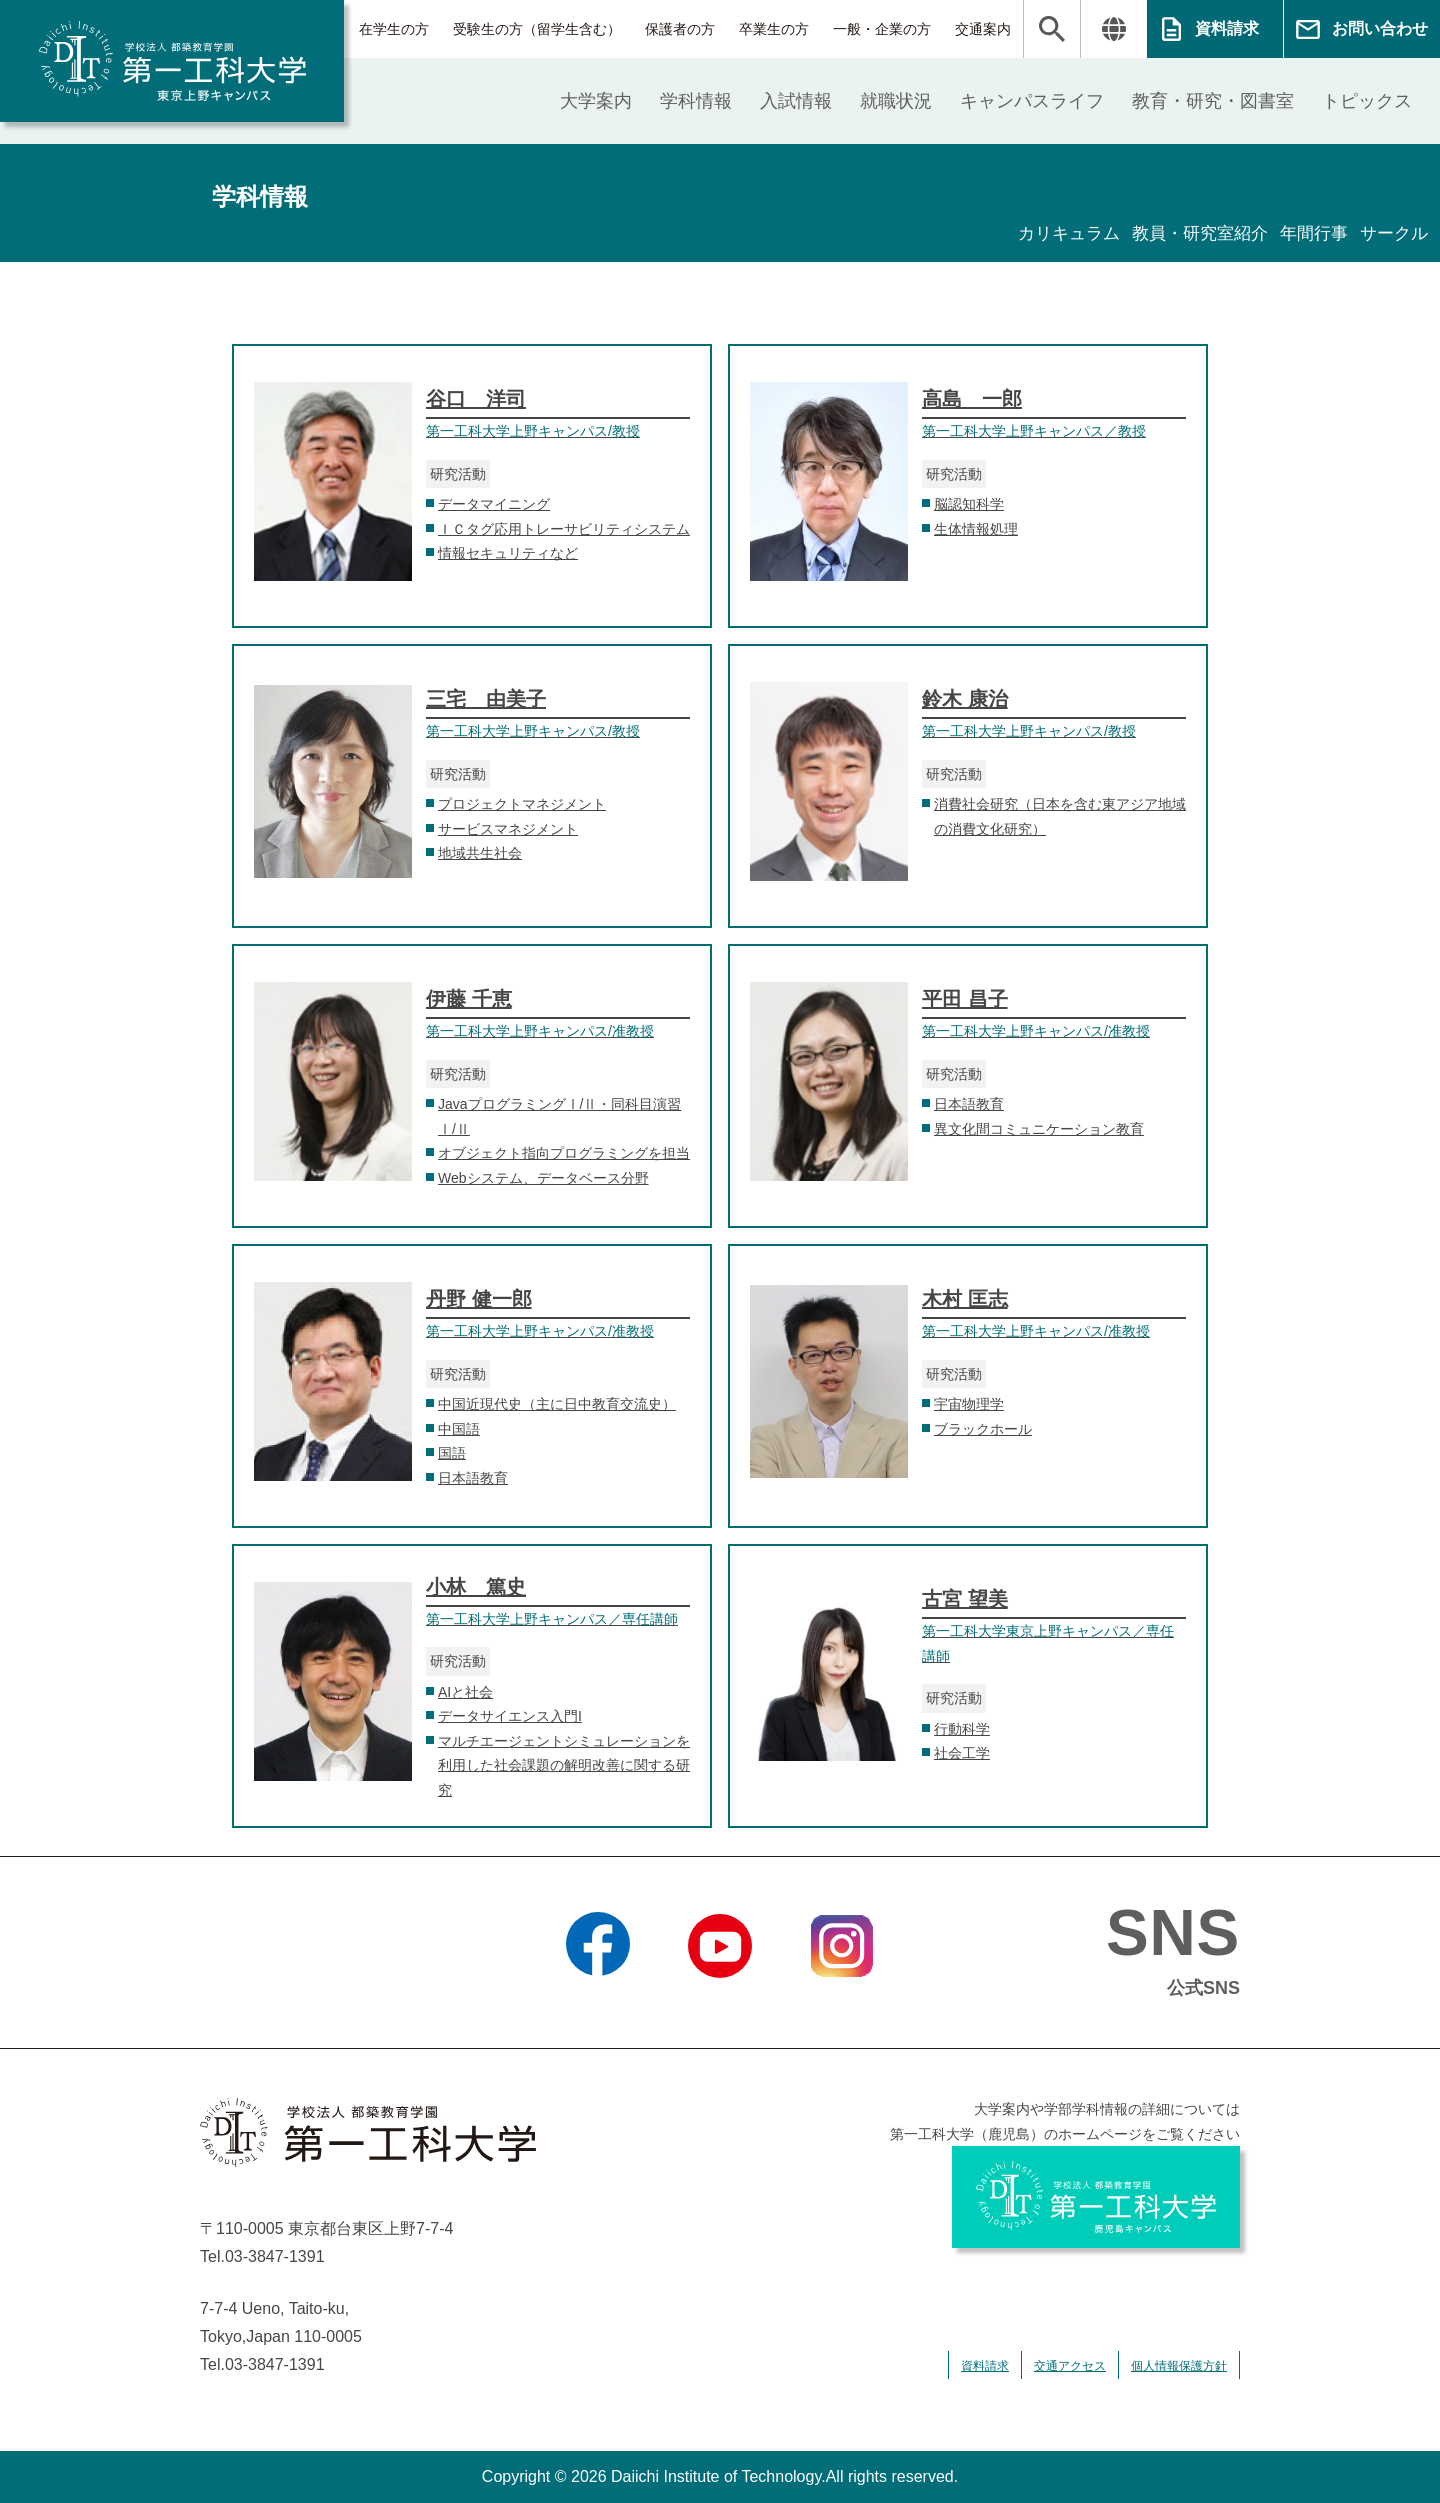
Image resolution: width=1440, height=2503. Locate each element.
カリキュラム (1050, 234)
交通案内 (983, 29)
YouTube (719, 2003)
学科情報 (696, 101)
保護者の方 (680, 29)
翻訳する (1113, 29)
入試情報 (796, 101)
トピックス (1367, 101)
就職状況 (896, 101)
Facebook (597, 2003)
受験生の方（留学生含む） (537, 29)
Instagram (842, 2003)
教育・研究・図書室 (1213, 101)
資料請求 (1227, 28)
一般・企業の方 (882, 29)
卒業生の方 (774, 29)
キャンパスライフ (1032, 101)
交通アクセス (1070, 2366)
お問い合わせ (1380, 28)
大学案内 (596, 101)
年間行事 (1308, 234)
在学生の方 (394, 29)
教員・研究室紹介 (1188, 234)
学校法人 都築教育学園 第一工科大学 (172, 61)
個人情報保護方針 (1179, 2366)
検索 (1052, 29)
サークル (1392, 234)
